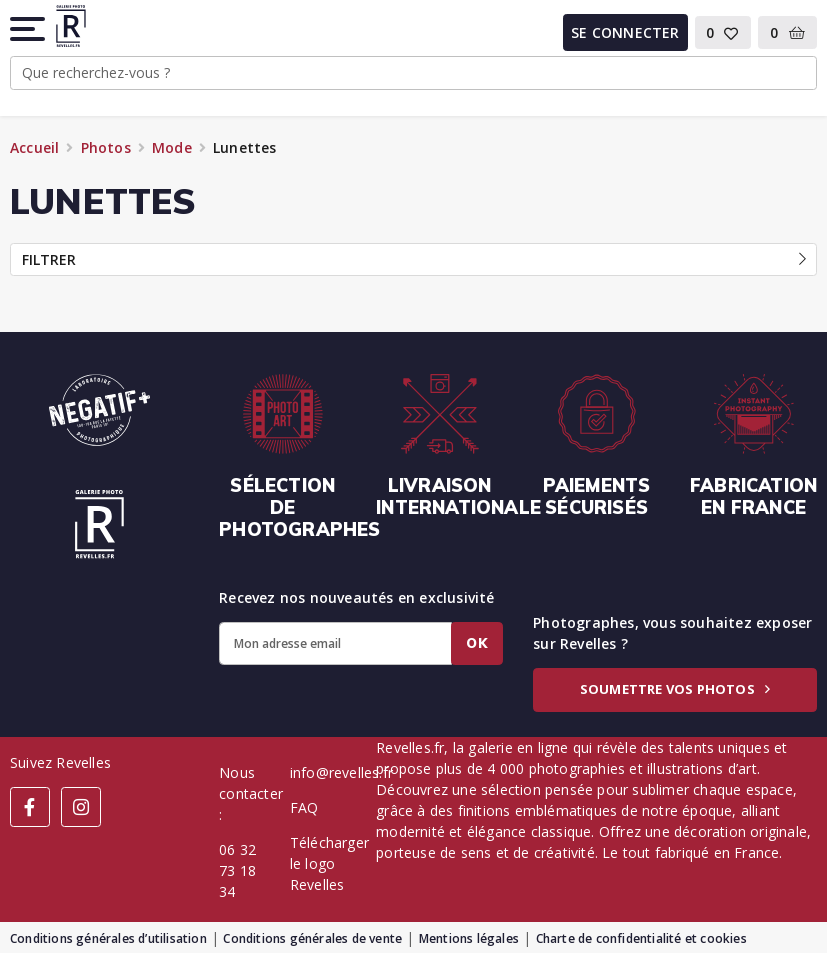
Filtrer (414, 259)
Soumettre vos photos (675, 689)
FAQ (304, 807)
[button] (29, 29)
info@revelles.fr (341, 772)
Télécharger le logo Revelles (329, 863)
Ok (477, 643)
